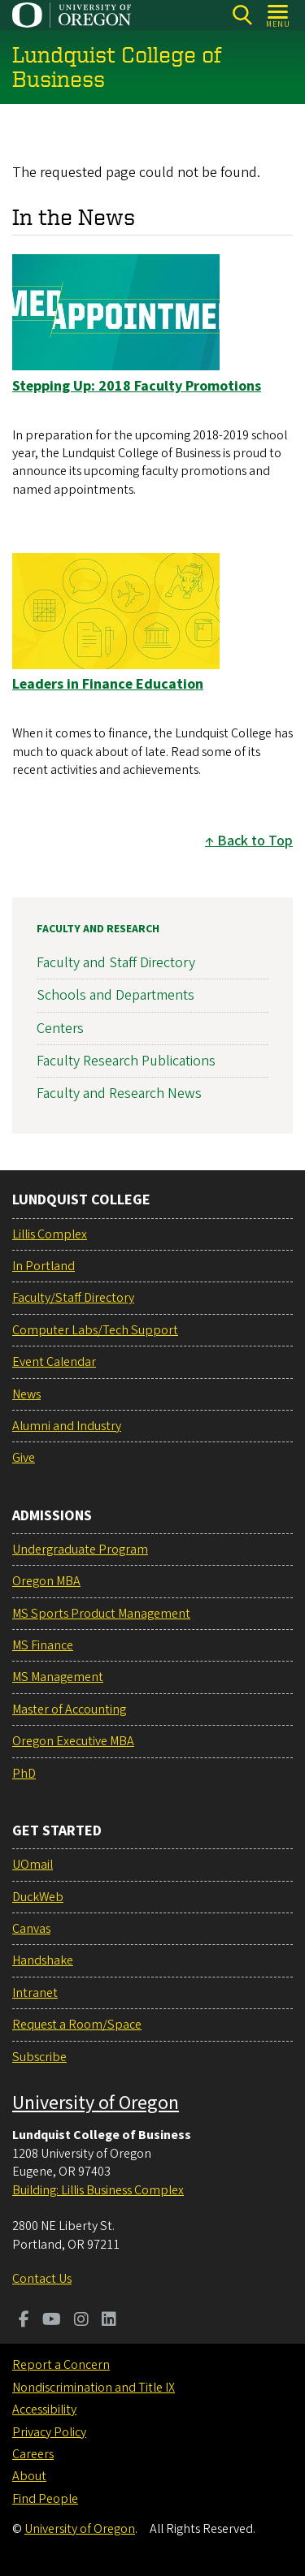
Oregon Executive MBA (73, 1741)
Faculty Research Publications (126, 1061)
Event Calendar (54, 1362)
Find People (45, 2499)
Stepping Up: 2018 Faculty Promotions (136, 385)
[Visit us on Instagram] (81, 2321)
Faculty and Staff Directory (116, 963)
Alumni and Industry (66, 1426)
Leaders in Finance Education (107, 684)
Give (23, 1458)
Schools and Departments (115, 996)
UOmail (32, 1865)
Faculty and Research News (119, 1093)
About (29, 2476)
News (26, 1394)
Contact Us (42, 2279)
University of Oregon (95, 2103)
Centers (60, 1028)
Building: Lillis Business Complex (98, 2190)
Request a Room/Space (77, 2025)
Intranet (35, 1993)
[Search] (242, 15)
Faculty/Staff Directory (73, 1298)
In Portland (43, 1266)
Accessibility (44, 2409)
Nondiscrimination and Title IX (93, 2388)
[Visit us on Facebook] (24, 2321)
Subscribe (39, 2057)
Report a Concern (61, 2365)
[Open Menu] (278, 15)
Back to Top (255, 841)
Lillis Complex (49, 1234)
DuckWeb (37, 1897)
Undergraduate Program (80, 1549)
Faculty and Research (98, 929)
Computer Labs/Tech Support (95, 1330)
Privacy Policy (49, 2432)
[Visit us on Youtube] (52, 2321)
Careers (33, 2454)
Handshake (42, 1960)
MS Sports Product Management (101, 1614)
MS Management (57, 1677)
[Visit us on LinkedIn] (109, 2321)
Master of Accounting (69, 1709)
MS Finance (42, 1645)
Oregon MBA (46, 1581)
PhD (24, 1774)
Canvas (31, 1929)
